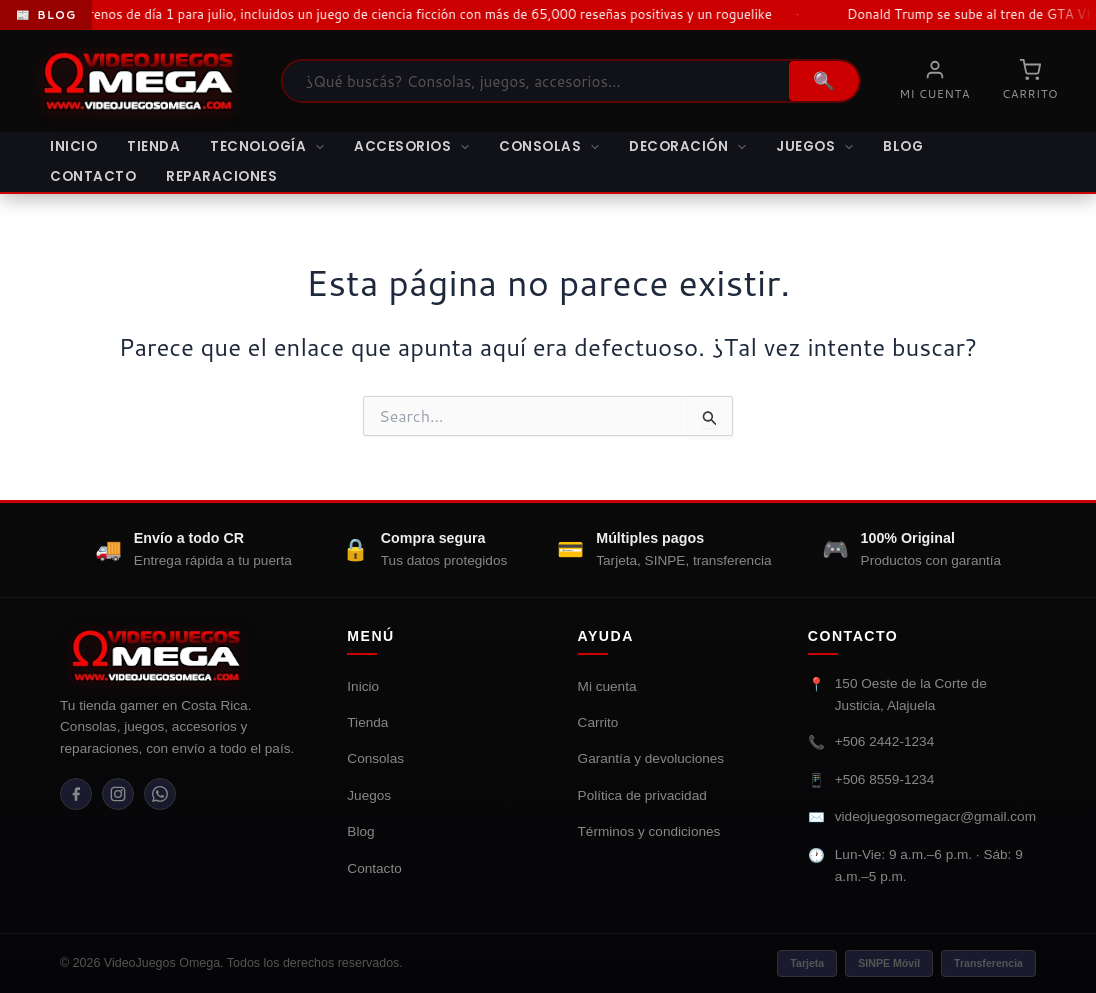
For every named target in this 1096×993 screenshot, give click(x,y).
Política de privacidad (642, 795)
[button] (315, 147)
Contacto (93, 176)
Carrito (598, 722)
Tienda (153, 146)
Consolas (549, 147)
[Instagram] (124, 796)
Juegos (814, 147)
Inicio (73, 146)
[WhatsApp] (170, 796)
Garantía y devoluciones (651, 758)
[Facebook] (78, 796)
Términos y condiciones (649, 831)
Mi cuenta (607, 686)
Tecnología (267, 147)
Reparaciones (221, 176)
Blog (903, 146)
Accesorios (411, 147)
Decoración (687, 147)
